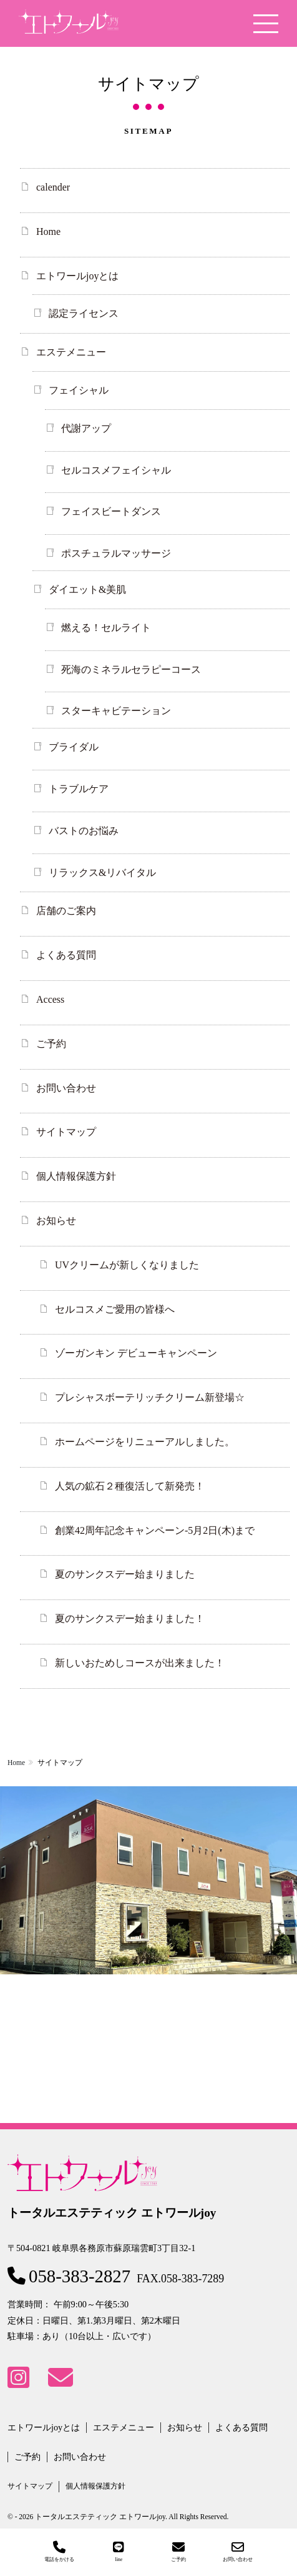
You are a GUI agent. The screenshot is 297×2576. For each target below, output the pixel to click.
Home (48, 231)
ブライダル (74, 747)
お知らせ (56, 1220)
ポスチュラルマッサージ (116, 553)
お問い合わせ (66, 1088)
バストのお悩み (84, 830)
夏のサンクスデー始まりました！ (130, 1618)
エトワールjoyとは (77, 276)
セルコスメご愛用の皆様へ (115, 1309)
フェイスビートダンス (111, 511)
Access (50, 999)
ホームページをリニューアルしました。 (145, 1441)
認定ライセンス (84, 313)
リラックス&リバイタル (102, 872)
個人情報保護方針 (76, 1176)
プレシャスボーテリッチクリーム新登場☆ (150, 1397)
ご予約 (51, 1043)
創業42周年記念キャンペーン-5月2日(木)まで (155, 1530)
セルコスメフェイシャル (116, 470)
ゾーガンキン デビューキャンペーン (136, 1353)
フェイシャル (79, 390)
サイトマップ (66, 1131)
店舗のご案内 (66, 910)
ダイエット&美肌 (87, 589)
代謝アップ (86, 428)
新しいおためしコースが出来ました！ (140, 1663)
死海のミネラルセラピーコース (131, 669)
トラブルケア (79, 788)
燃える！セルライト (106, 627)
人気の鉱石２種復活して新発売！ (130, 1486)
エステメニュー (71, 352)
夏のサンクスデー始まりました (125, 1574)
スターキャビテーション (116, 710)
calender (53, 187)
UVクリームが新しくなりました (127, 1265)
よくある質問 (66, 955)
